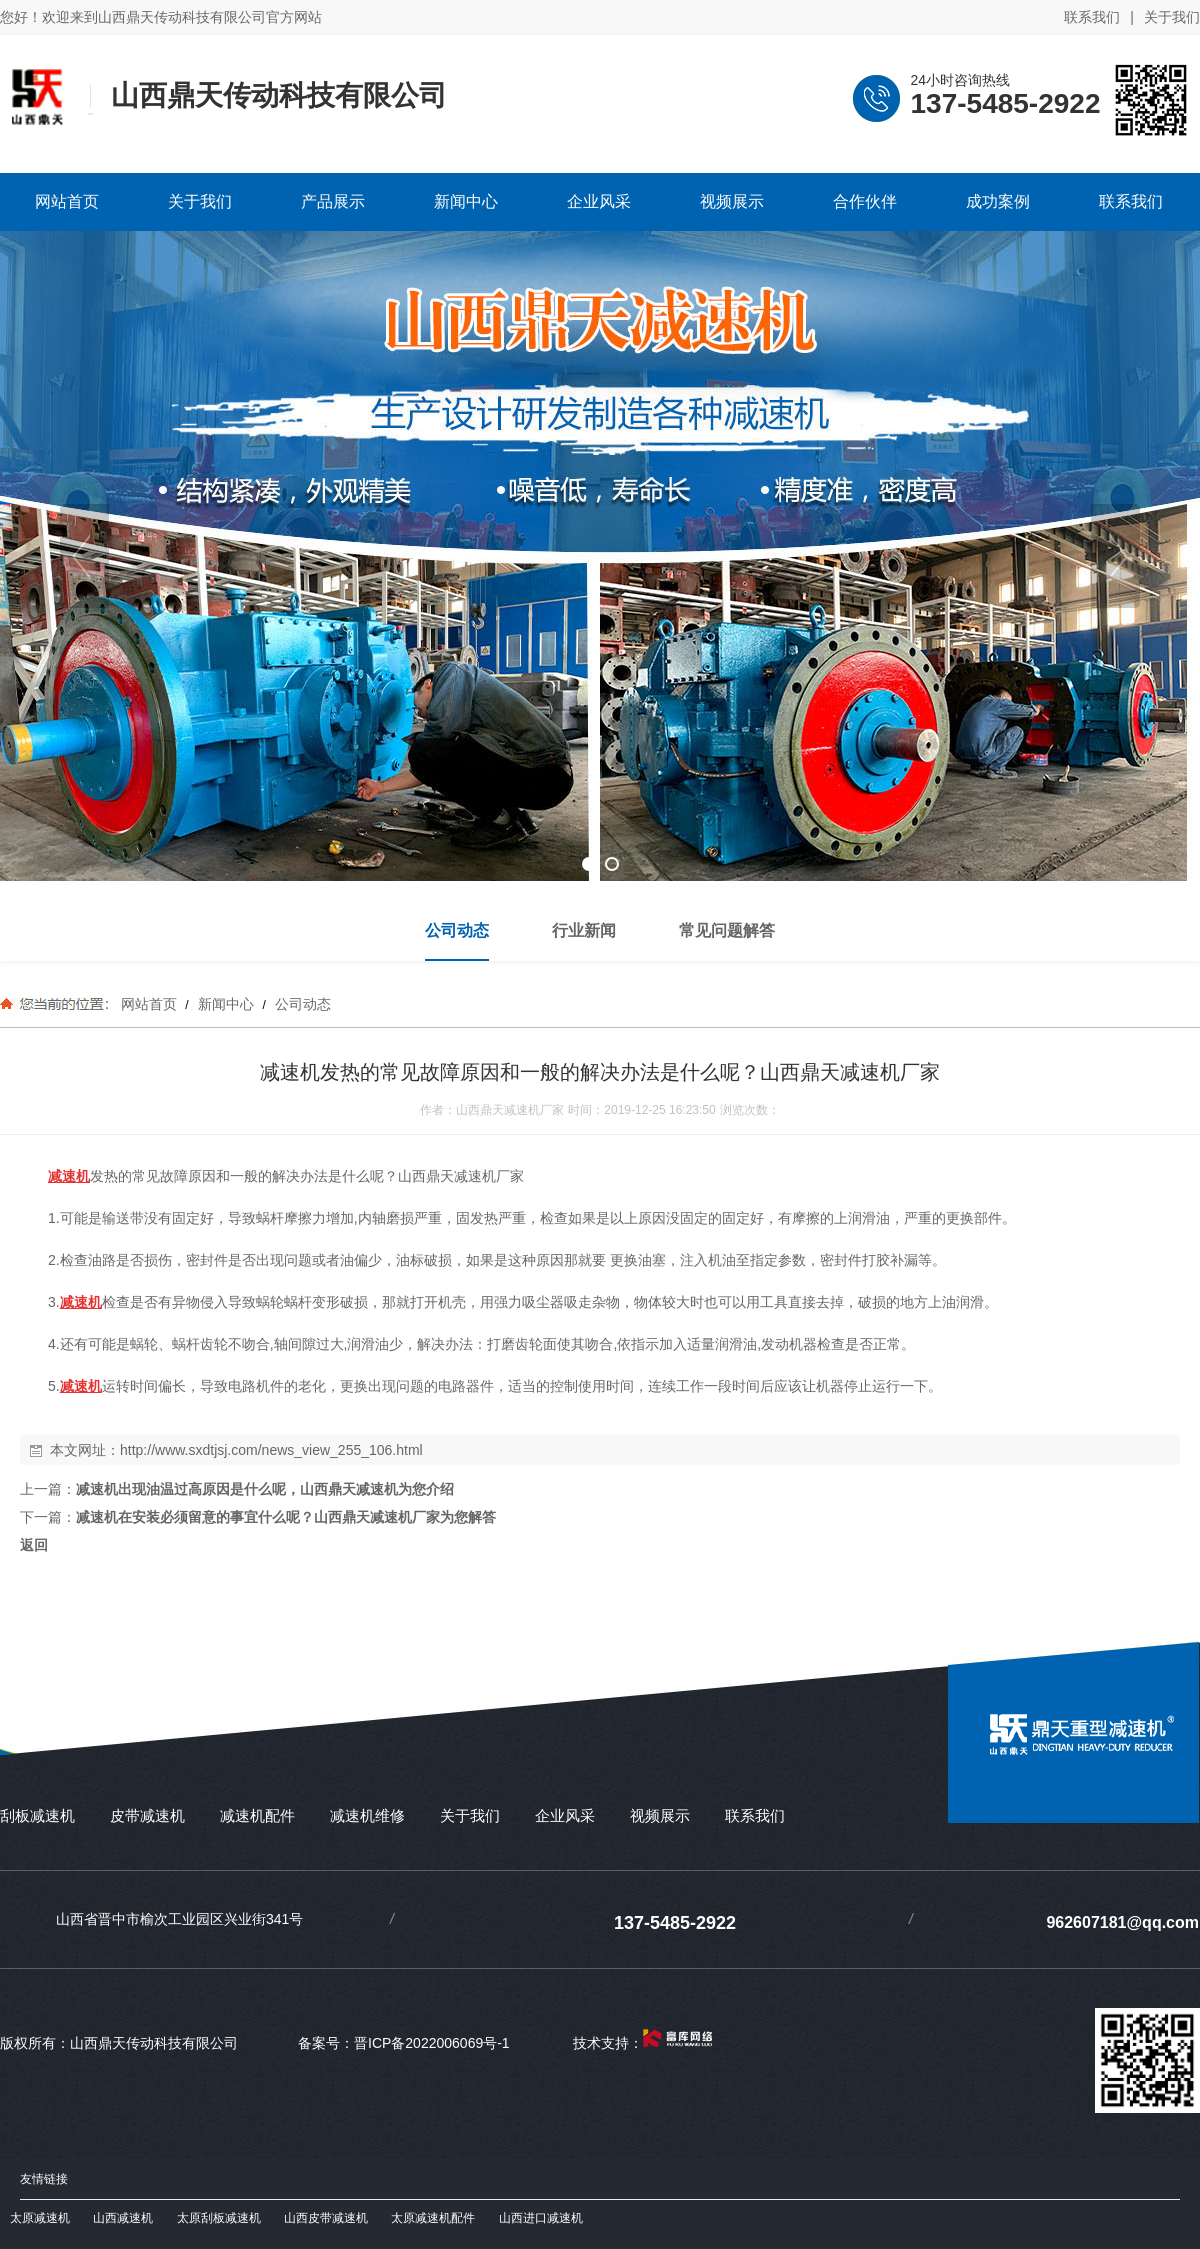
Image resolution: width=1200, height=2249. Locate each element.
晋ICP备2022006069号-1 (432, 2043)
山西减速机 (123, 2218)
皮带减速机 (147, 1815)
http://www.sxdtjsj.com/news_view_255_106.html (271, 1450)
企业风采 (565, 1815)
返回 (34, 1545)
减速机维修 (367, 1815)
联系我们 (1092, 17)
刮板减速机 (37, 1815)
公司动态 (301, 1004)
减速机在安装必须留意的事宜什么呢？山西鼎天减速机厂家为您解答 (286, 1517)
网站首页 (149, 1004)
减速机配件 (257, 1815)
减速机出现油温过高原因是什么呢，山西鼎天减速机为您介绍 (265, 1489)
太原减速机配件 (433, 2218)
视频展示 (660, 1815)
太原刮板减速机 (219, 2218)
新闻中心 (226, 1004)
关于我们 (1172, 17)
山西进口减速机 (541, 2218)
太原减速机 (40, 2218)
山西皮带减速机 (326, 2218)
